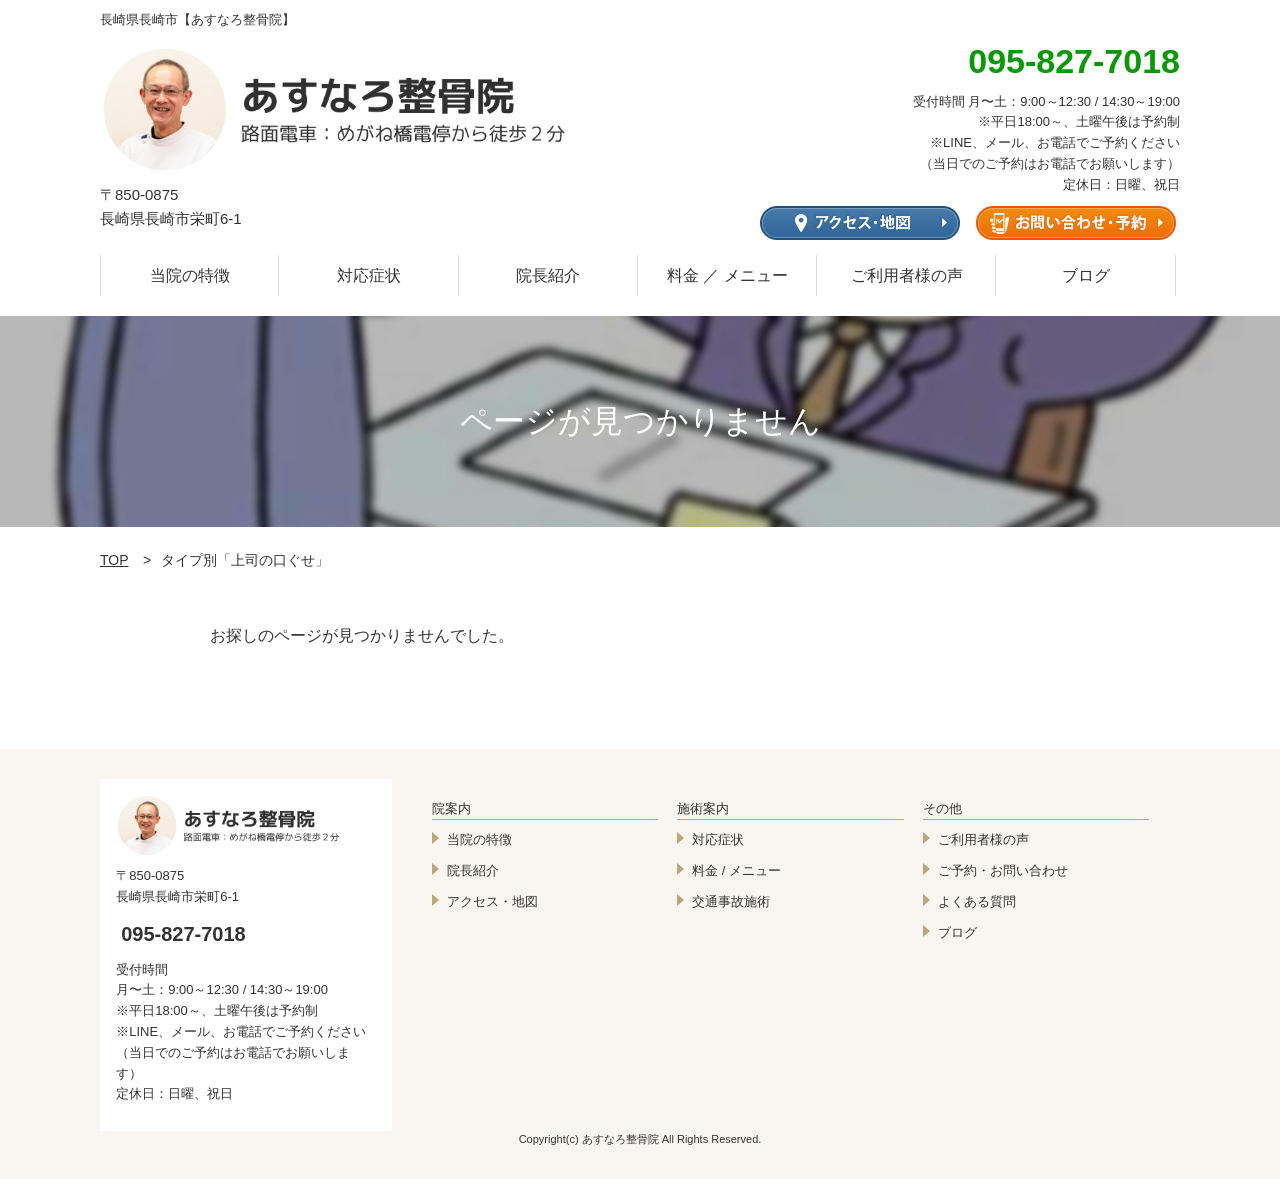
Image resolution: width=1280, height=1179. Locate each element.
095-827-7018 (183, 934)
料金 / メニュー (736, 870)
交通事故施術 (731, 901)
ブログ (1086, 275)
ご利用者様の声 (907, 275)
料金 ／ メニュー (727, 275)
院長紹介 (548, 275)
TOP (114, 560)
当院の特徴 (190, 275)
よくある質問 (977, 901)
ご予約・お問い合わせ (1003, 870)
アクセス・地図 (492, 901)
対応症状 (369, 275)
